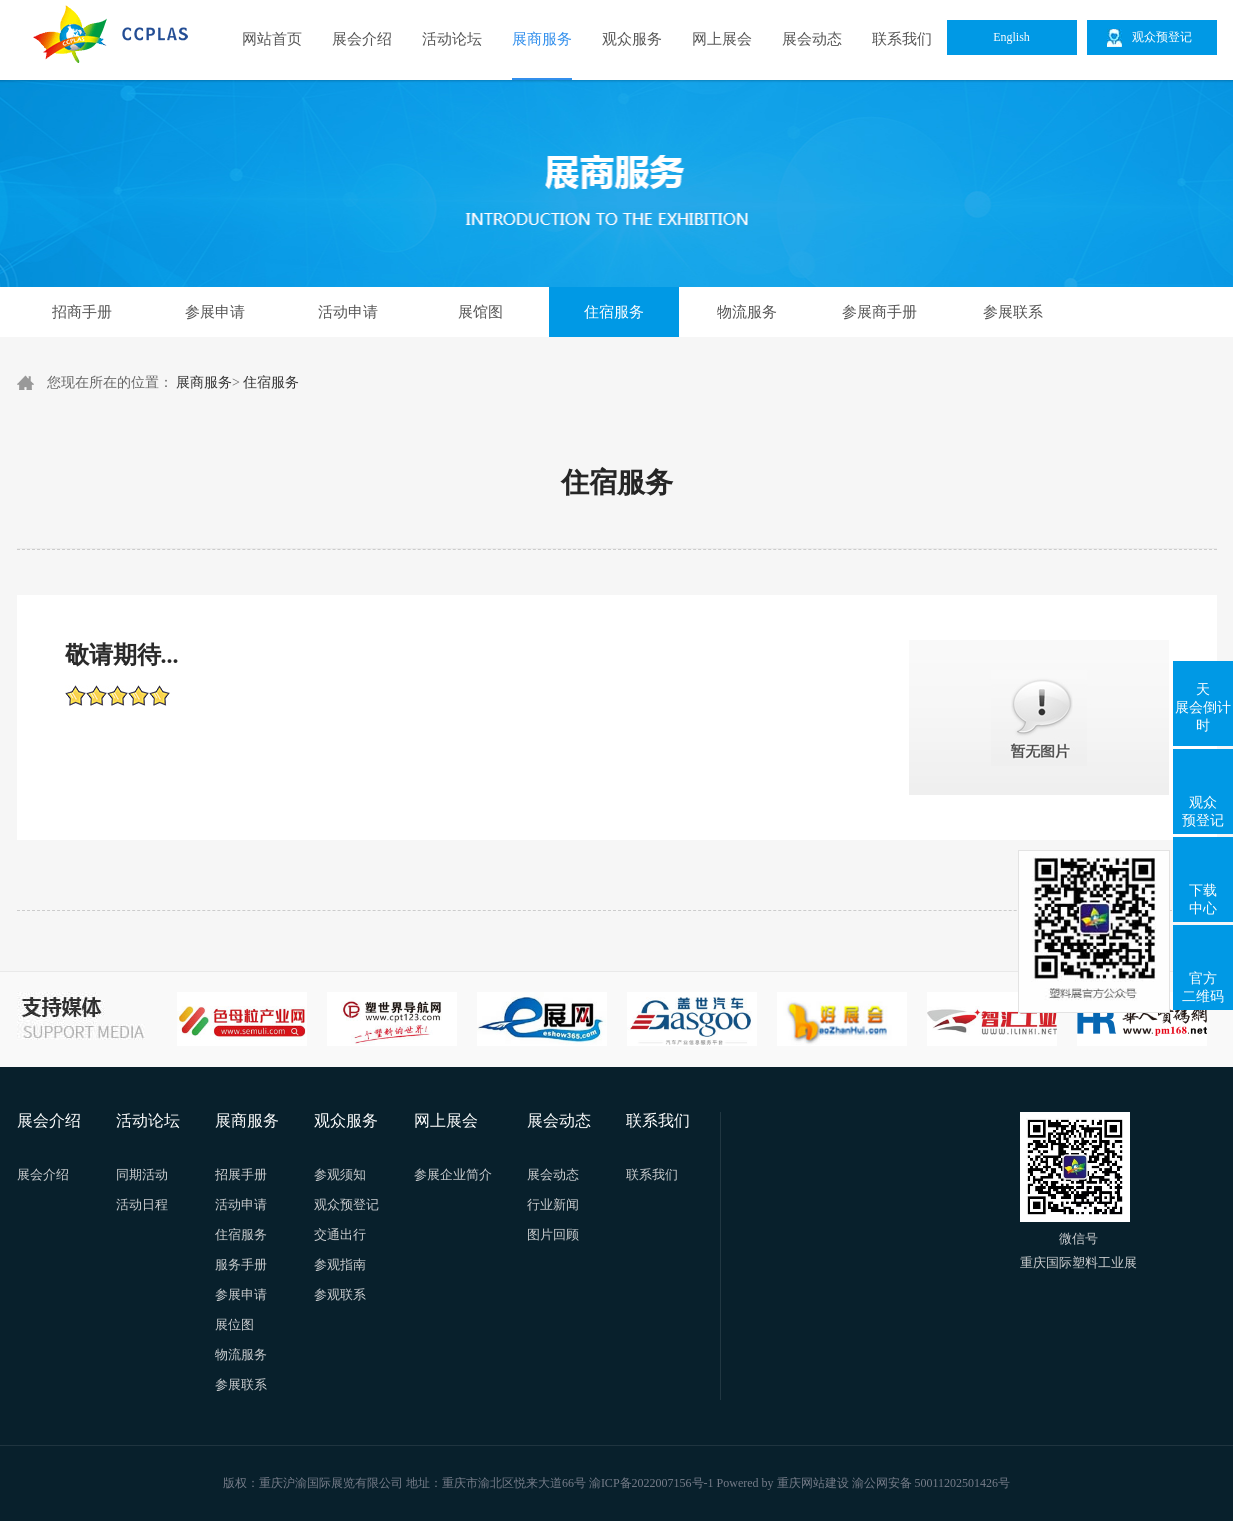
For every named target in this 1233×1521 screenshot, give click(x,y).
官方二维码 (1203, 987)
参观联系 (340, 1294)
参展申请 (215, 312)
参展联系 (1013, 312)
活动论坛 (452, 39)
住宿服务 (614, 312)
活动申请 (348, 312)
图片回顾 (553, 1234)
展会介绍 (362, 39)
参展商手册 (879, 312)
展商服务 (542, 39)
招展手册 (241, 1174)
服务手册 (241, 1264)
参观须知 (340, 1174)
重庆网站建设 (813, 1483)
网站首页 (272, 39)
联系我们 (902, 39)
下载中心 (1203, 899)
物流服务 (747, 312)
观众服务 (632, 39)
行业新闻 (553, 1204)
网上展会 (722, 39)
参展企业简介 (453, 1174)
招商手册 (82, 312)
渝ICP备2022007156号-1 (651, 1483)
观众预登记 (1203, 811)
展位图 (234, 1324)
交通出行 (340, 1234)
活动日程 (142, 1204)
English (1011, 37)
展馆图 (480, 312)
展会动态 (812, 39)
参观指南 (340, 1264)
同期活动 (142, 1174)
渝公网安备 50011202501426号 (931, 1483)
